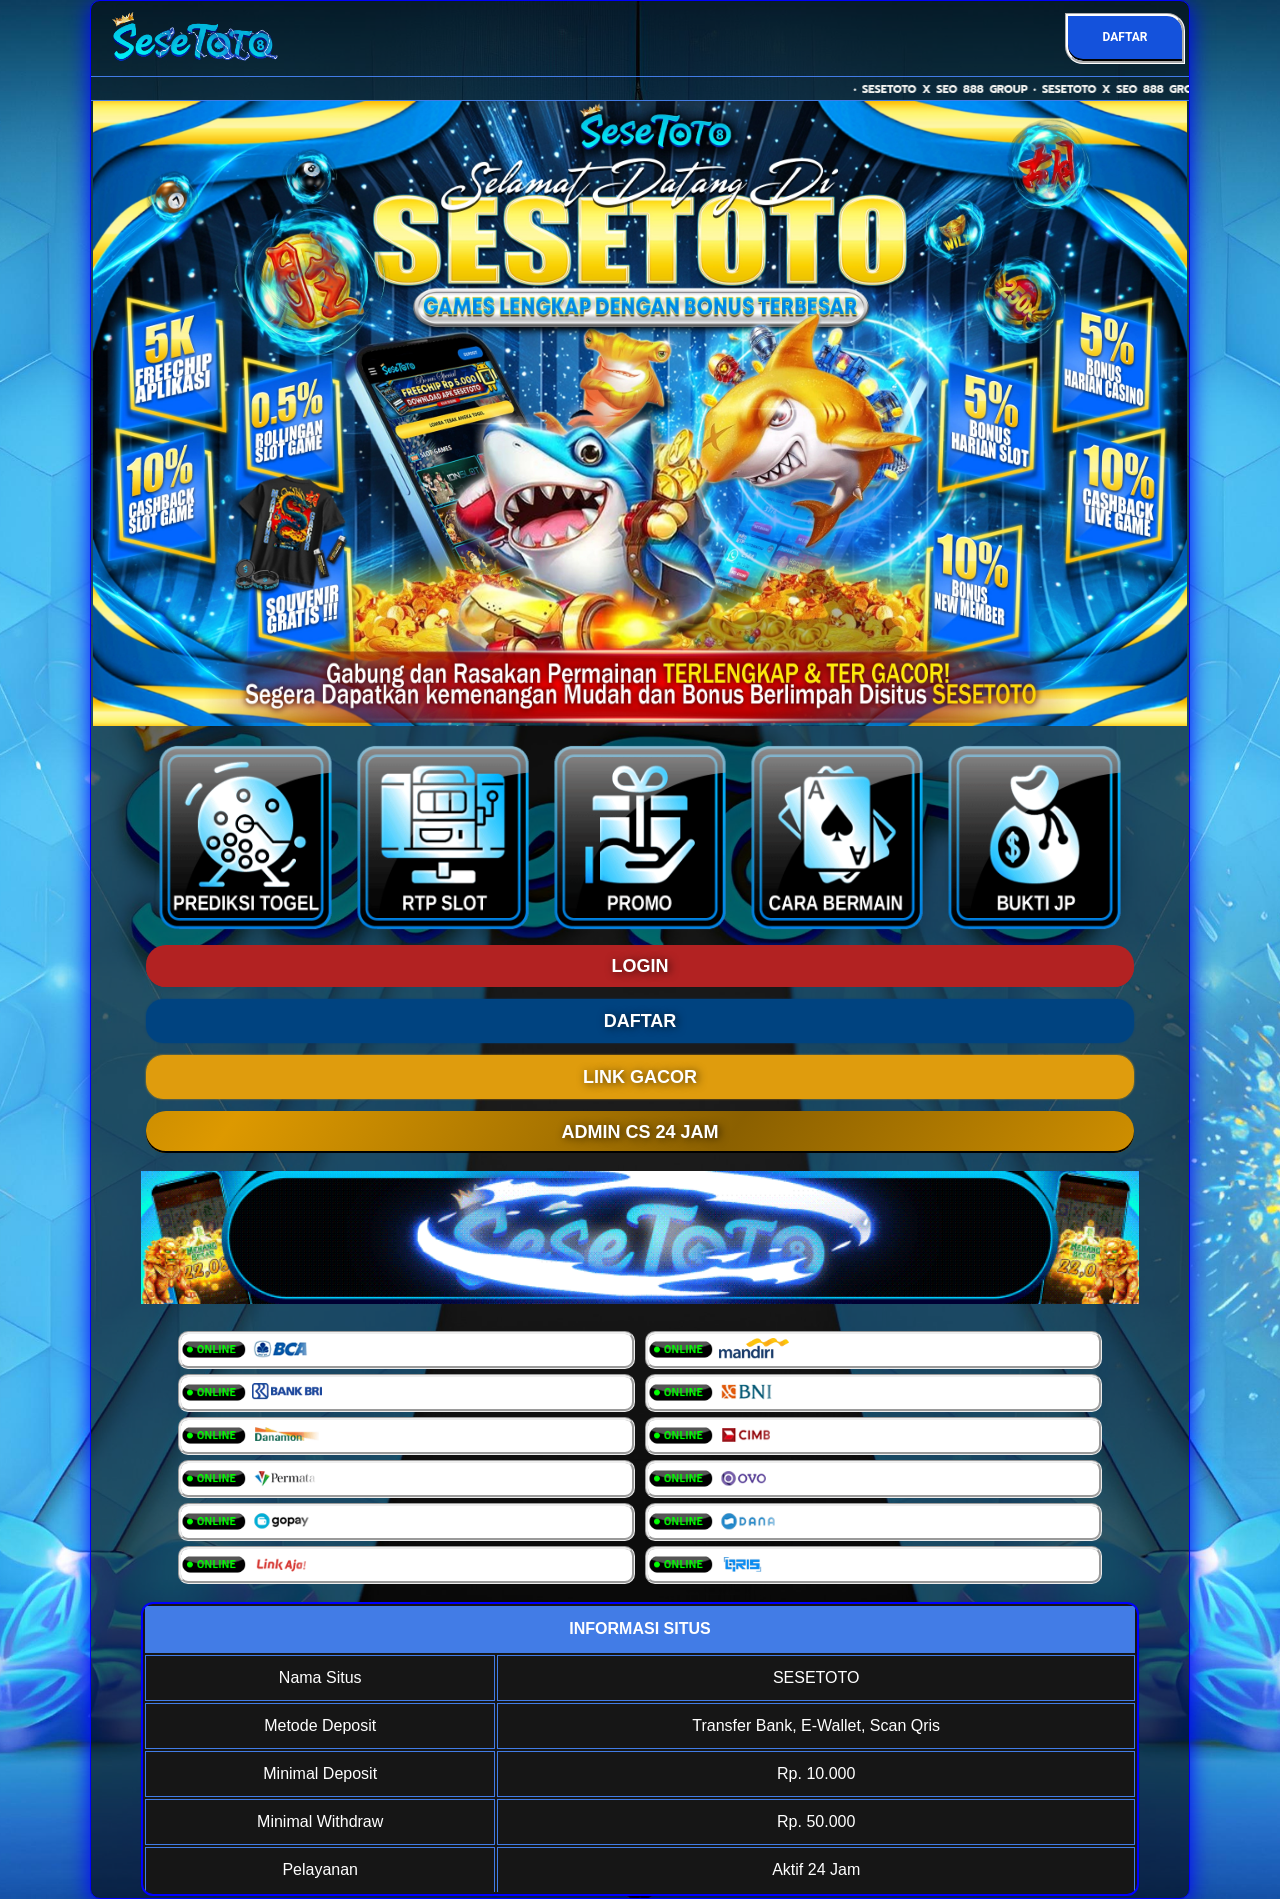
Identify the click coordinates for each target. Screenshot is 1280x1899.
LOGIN (640, 966)
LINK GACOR (640, 1077)
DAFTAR (1124, 37)
